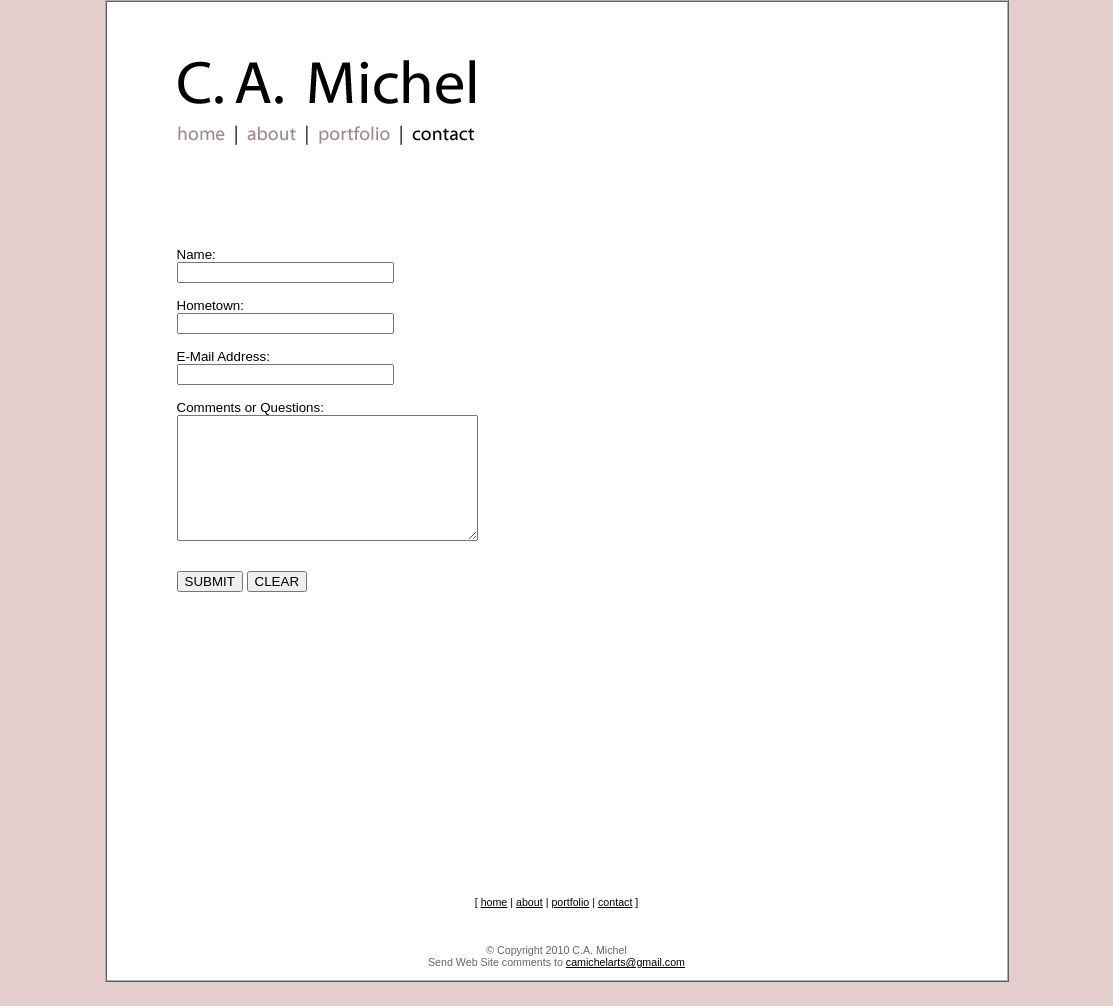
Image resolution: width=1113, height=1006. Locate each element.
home (494, 926)
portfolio (570, 926)
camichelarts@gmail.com (625, 986)
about (529, 926)
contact (615, 926)
